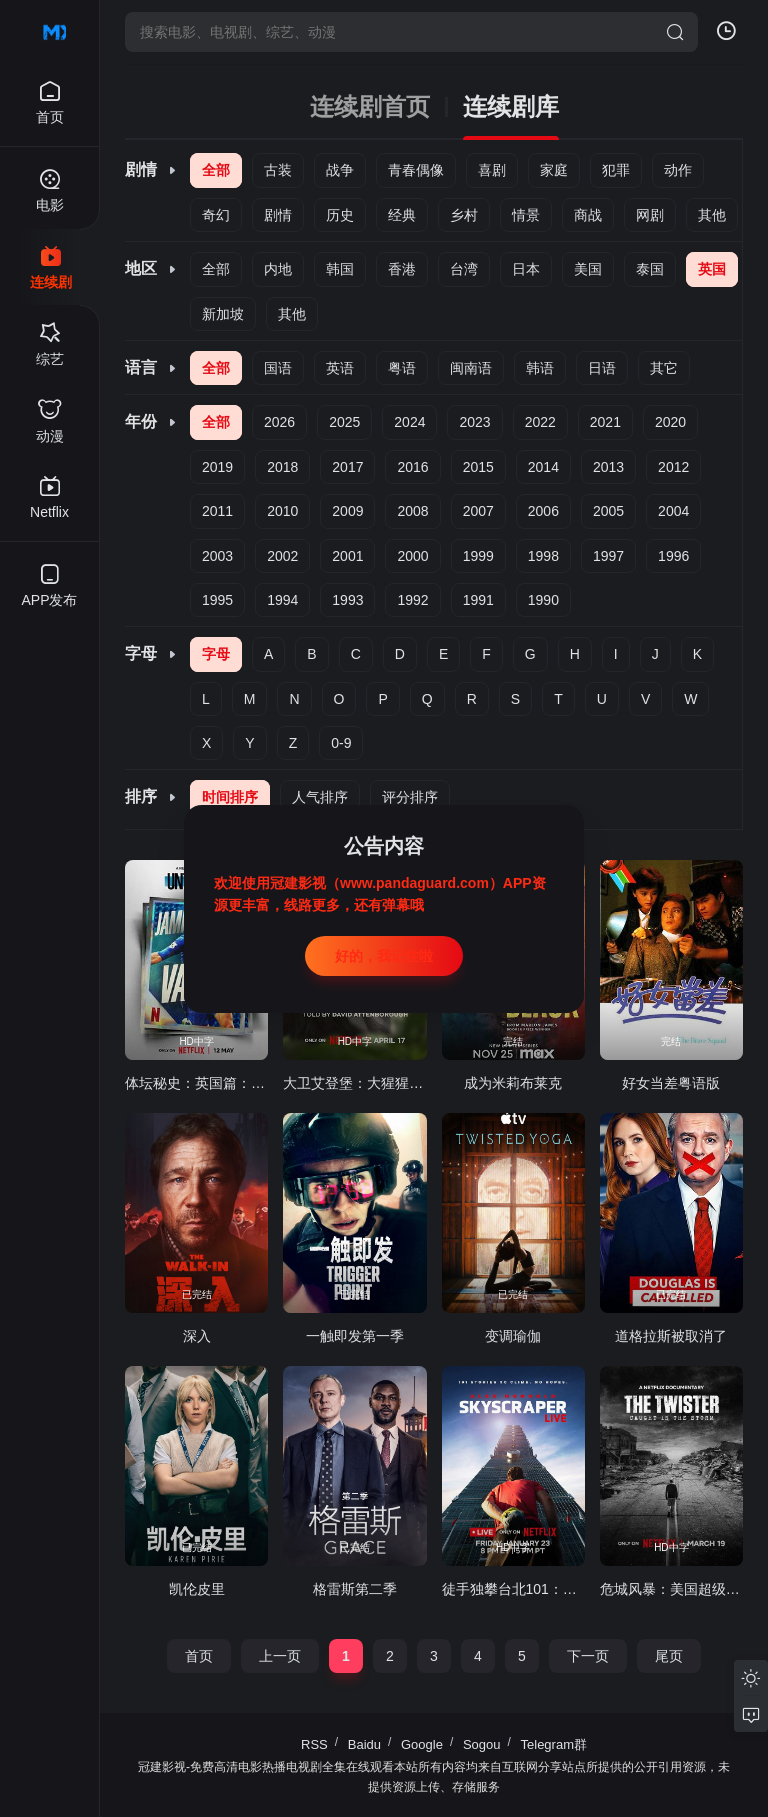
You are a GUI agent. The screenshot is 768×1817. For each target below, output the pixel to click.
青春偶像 (416, 170)
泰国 (650, 269)
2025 (344, 422)
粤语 (402, 368)
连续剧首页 (370, 107)
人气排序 (320, 797)
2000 (412, 556)
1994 (282, 600)
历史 (340, 215)
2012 (673, 467)
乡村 (464, 215)
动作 (678, 170)
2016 (412, 467)
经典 (402, 215)
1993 (347, 600)
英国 (712, 269)
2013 (608, 467)
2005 (608, 511)
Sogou (482, 1744)
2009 (347, 511)
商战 (588, 215)
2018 (282, 467)
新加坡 (223, 314)
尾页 (669, 1656)
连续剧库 (511, 107)
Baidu (364, 1744)
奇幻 (216, 215)
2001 (347, 556)
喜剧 (492, 170)
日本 (526, 269)
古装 (278, 170)
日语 (602, 368)
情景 (526, 215)
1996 (673, 556)
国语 (278, 368)
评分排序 (410, 797)
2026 (279, 422)
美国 (588, 269)
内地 (278, 269)
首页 (199, 1656)
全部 (216, 170)
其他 (712, 215)
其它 (664, 368)
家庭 (554, 170)
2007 (478, 511)
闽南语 (471, 368)
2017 (347, 467)
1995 (217, 600)
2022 (540, 422)
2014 (543, 467)
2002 (282, 556)
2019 (217, 467)
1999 (478, 556)
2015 (478, 467)
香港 (402, 269)
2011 (217, 511)
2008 (412, 511)
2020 (670, 422)
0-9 (341, 743)
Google (422, 1744)
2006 (543, 511)
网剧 (650, 215)
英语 (340, 368)
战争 (340, 170)
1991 (478, 600)
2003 (217, 556)
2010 (282, 511)
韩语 (540, 368)
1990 (543, 600)
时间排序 (230, 797)
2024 (409, 422)
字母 (216, 654)
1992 (412, 600)
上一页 (280, 1656)
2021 (605, 422)
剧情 (278, 215)
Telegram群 (554, 1744)
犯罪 (616, 170)
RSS (314, 1744)
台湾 (464, 269)
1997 (608, 556)
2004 (673, 511)
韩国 (340, 269)
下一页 (588, 1656)
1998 (543, 556)
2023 (474, 422)
